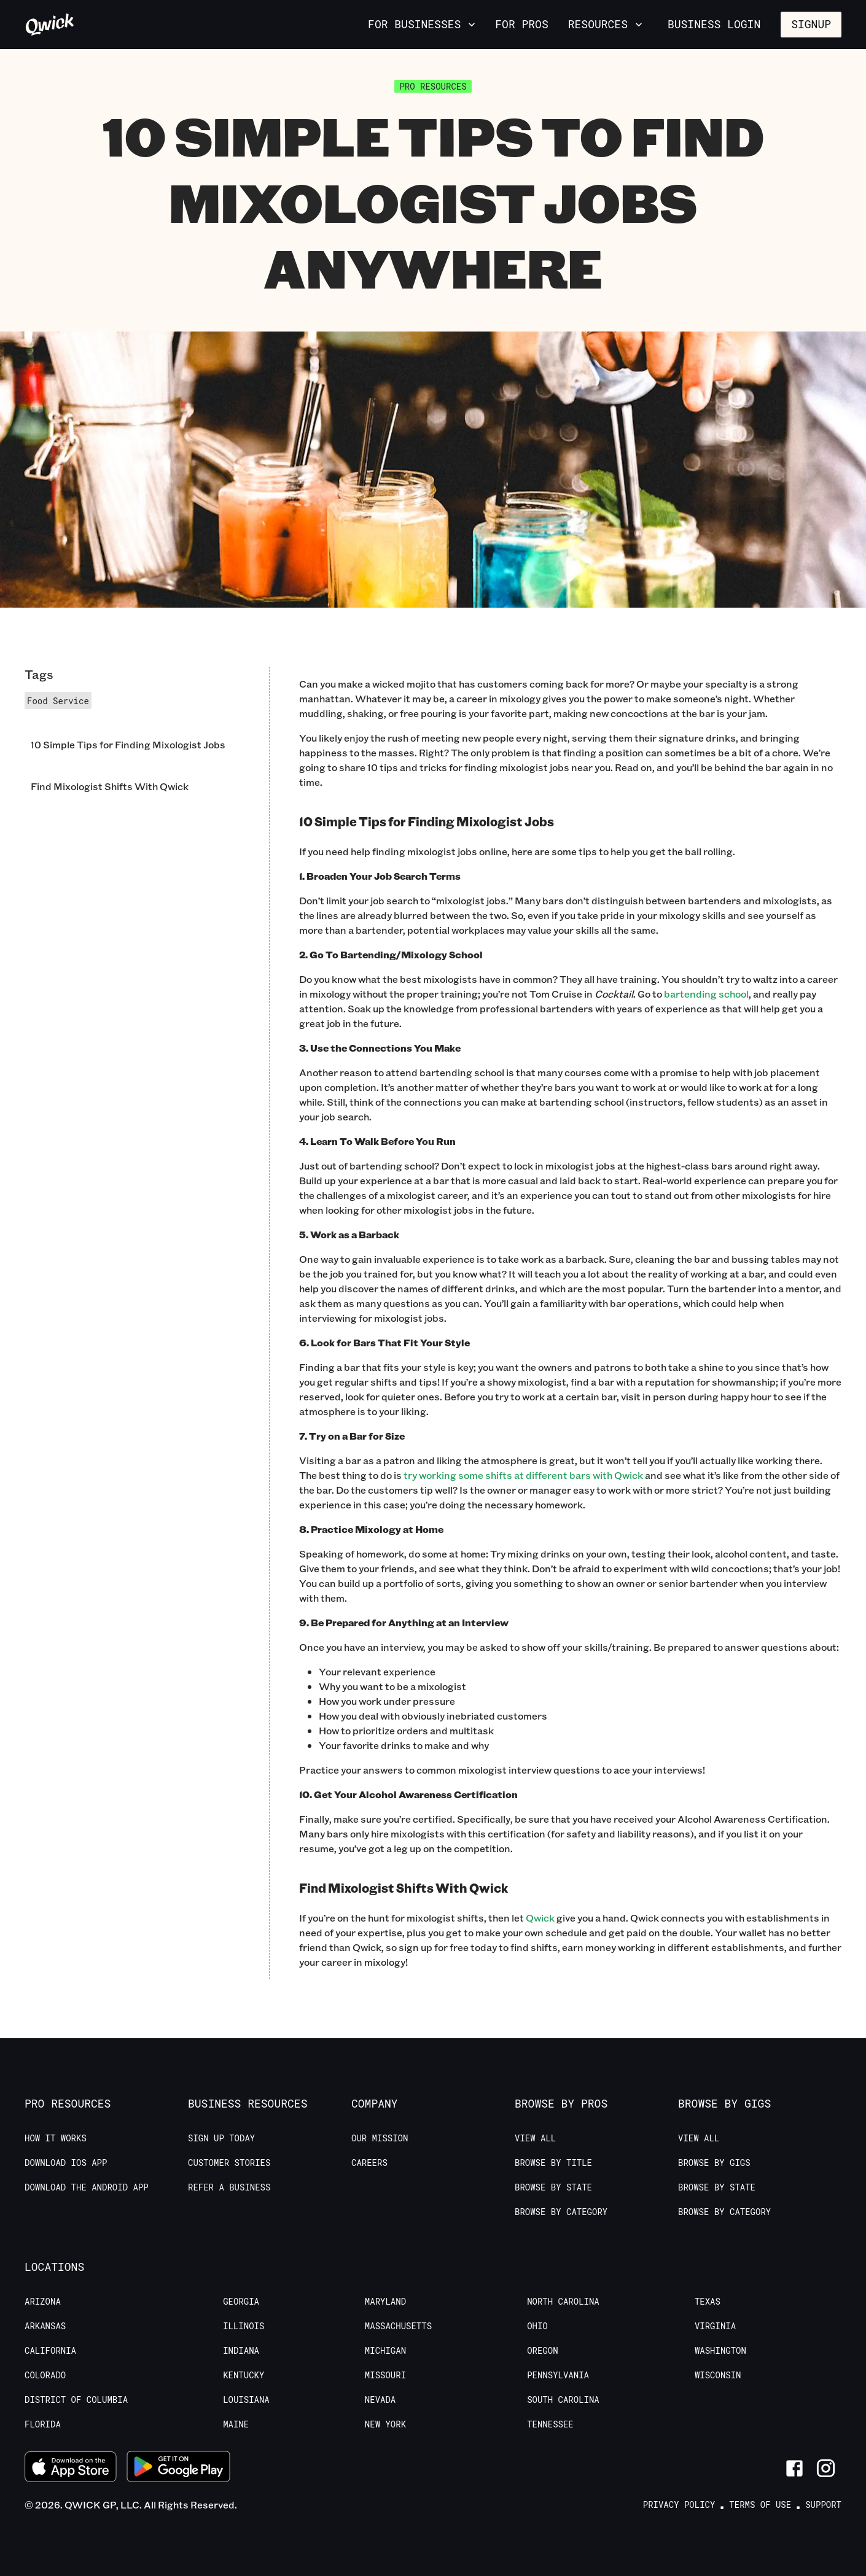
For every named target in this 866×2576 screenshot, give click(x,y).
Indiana (241, 2350)
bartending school (706, 993)
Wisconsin (718, 2375)
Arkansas (45, 2326)
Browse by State (553, 2187)
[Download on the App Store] (71, 2468)
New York (385, 2424)
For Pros (521, 24)
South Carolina (563, 2399)
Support (823, 2504)
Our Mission (379, 2138)
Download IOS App (66, 2162)
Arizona (43, 2301)
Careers (369, 2162)
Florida (43, 2424)
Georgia (241, 2301)
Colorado (45, 2375)
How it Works (56, 2138)
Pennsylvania (558, 2375)
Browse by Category (561, 2211)
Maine (236, 2424)
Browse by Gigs (714, 2162)
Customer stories (229, 2162)
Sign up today (221, 2138)
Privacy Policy (679, 2504)
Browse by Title (553, 2162)
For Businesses (423, 24)
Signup (811, 24)
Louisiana (246, 2399)
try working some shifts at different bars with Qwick (523, 1474)
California (50, 2350)
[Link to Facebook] (794, 2468)
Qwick (540, 1917)
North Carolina (563, 2301)
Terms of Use (760, 2504)
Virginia (715, 2326)
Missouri (385, 2375)
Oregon (542, 2350)
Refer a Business (229, 2187)
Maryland (385, 2301)
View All (535, 2138)
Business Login (714, 24)
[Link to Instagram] (825, 2468)
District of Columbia (76, 2399)
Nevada (380, 2399)
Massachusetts (398, 2326)
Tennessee (550, 2424)
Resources (606, 24)
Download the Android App (87, 2187)
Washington (720, 2350)
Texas (707, 2301)
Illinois (243, 2326)
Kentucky (243, 2375)
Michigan (385, 2350)
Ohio (537, 2326)
